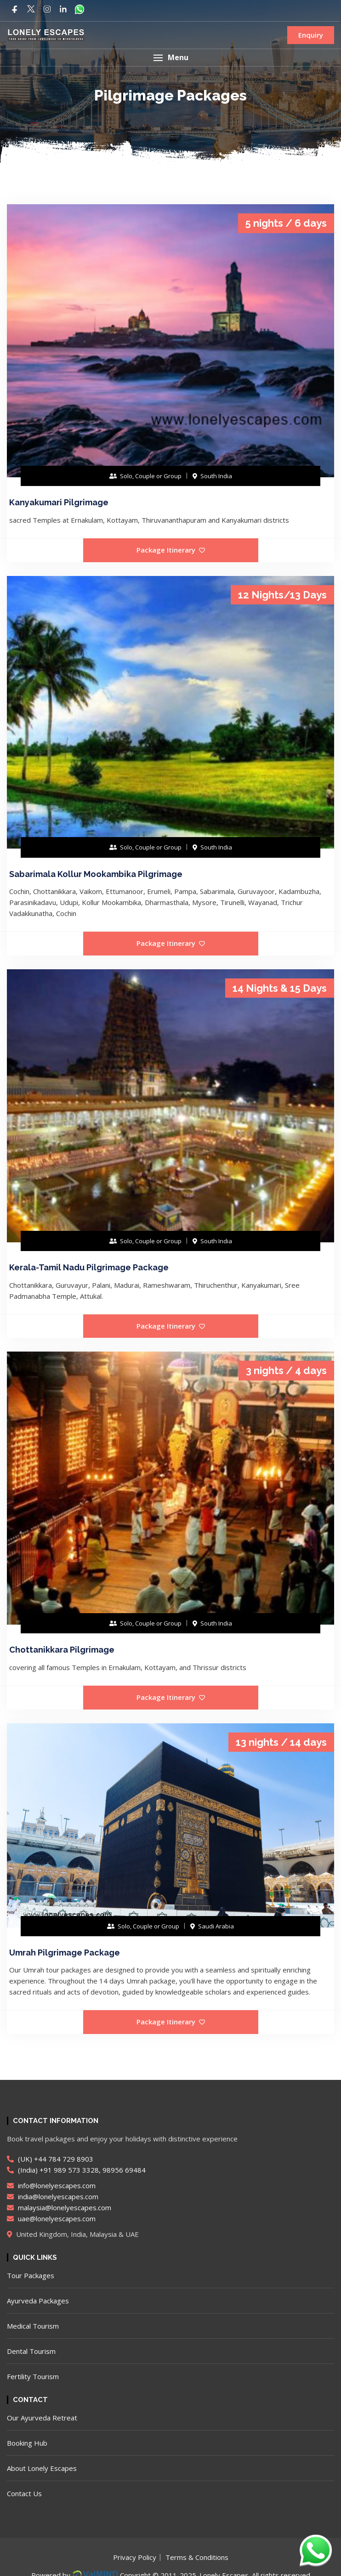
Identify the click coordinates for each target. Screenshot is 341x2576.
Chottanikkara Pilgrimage (61, 1649)
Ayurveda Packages (38, 2300)
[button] (170, 57)
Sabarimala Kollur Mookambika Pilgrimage (95, 874)
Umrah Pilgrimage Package (64, 1952)
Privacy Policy (134, 2557)
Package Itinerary (170, 549)
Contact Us (24, 2493)
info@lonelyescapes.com (51, 2185)
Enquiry (310, 34)
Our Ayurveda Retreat (42, 2417)
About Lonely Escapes (42, 2468)
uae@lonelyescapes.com (51, 2218)
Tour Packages (30, 2275)
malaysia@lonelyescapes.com (59, 2207)
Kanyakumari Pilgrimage (58, 502)
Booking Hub (27, 2442)
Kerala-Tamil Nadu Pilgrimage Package (89, 1267)
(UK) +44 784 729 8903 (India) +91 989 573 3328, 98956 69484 (76, 2164)
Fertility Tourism (33, 2376)
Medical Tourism (33, 2325)
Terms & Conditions (196, 2557)
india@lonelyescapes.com (52, 2196)
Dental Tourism (31, 2351)
